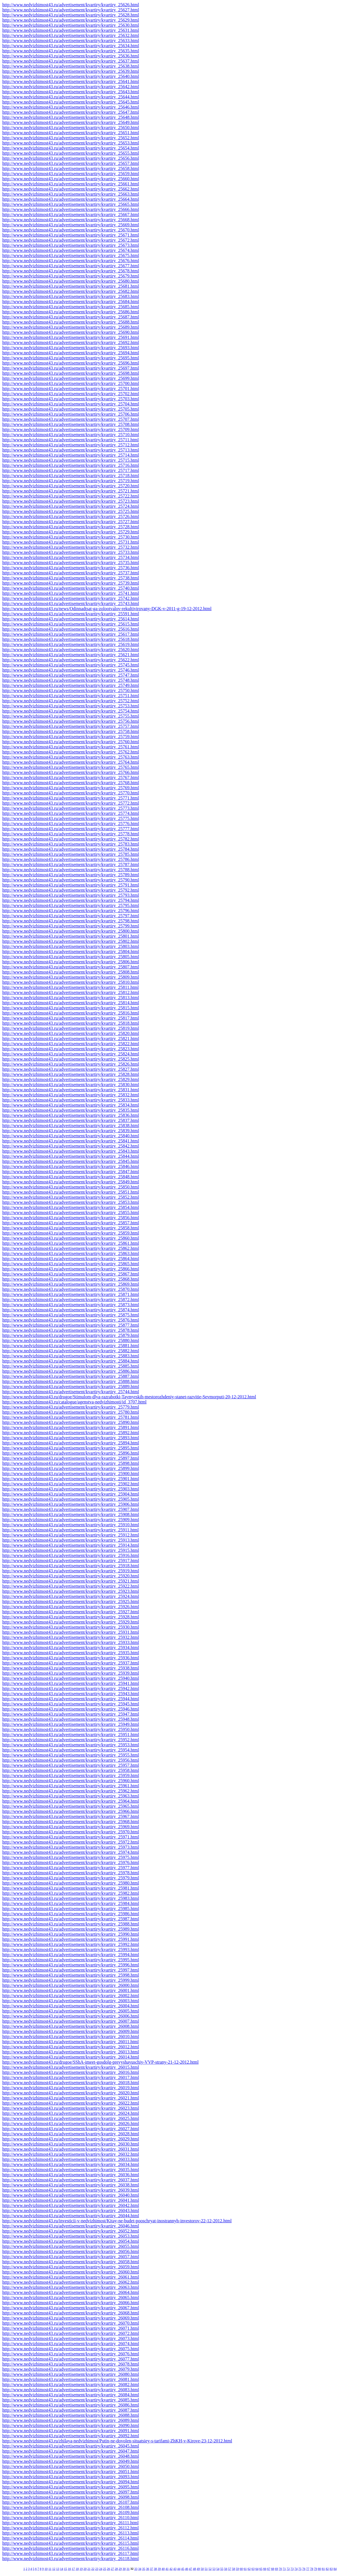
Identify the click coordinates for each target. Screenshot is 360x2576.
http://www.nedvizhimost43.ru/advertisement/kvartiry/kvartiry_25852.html (70, 1197)
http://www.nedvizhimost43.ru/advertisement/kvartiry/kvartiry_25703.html (70, 398)
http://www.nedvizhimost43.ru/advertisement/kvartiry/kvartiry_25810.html (70, 982)
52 (210, 2568)
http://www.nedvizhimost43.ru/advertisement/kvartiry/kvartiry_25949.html (70, 1724)
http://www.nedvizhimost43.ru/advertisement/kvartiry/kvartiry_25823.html (70, 1048)
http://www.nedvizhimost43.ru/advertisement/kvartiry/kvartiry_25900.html (70, 1473)
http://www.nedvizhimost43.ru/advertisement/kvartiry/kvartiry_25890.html (70, 1422)
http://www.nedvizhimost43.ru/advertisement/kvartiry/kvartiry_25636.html (70, 55)
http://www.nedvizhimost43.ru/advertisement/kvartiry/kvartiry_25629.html (70, 20)
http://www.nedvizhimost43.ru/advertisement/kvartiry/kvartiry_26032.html (70, 2154)
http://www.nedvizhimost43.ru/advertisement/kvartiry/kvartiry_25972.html (70, 1842)
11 (49, 2568)
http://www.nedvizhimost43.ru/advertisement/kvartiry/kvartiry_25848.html (70, 1176)
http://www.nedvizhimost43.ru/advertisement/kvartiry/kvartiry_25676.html (70, 260)
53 (213, 2568)
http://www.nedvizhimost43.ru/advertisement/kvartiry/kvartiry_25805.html (70, 956)
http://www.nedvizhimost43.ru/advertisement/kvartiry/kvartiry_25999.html (70, 1980)
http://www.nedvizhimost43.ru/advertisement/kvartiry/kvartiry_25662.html (70, 189)
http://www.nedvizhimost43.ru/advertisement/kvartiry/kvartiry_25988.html (70, 1923)
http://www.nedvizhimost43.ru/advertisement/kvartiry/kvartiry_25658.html (70, 168)
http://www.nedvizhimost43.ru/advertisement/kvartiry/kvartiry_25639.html (70, 71)
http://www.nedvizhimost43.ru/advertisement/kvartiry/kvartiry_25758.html (70, 731)
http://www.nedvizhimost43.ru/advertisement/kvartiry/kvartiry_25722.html (70, 496)
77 (307, 2568)
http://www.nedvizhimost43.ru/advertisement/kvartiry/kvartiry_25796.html (70, 910)
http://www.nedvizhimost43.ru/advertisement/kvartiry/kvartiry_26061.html (70, 2277)
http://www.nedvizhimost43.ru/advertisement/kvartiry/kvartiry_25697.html (70, 368)
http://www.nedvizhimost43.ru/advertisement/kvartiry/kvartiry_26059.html (70, 2266)
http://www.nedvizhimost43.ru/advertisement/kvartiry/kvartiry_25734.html (70, 557)
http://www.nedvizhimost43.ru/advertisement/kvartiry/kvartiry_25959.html (70, 1775)
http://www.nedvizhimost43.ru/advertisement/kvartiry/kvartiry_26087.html (70, 2410)
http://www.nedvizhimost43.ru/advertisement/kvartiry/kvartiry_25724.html (70, 506)
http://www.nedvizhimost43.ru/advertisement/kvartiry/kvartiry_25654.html (70, 148)
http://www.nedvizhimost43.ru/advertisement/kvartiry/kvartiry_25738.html (70, 577)
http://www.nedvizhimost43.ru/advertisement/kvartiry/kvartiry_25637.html (70, 61)
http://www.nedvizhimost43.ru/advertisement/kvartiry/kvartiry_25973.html (70, 1847)
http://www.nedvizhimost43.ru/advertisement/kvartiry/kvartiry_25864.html (70, 1258)
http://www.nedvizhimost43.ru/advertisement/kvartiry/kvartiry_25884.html (70, 1361)
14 (61, 2568)
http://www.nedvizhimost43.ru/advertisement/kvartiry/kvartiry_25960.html (70, 1780)
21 (88, 2568)
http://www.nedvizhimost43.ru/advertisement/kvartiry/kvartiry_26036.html (70, 2174)
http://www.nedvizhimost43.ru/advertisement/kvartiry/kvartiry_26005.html (70, 2010)
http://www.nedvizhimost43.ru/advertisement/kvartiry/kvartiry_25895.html (70, 1448)
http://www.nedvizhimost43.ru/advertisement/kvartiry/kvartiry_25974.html (70, 1852)
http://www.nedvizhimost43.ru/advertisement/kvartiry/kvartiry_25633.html (70, 40)
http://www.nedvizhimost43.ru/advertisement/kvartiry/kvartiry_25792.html (70, 890)
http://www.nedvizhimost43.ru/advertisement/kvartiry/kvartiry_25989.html (70, 1929)
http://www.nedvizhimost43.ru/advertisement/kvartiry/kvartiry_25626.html (70, 4)
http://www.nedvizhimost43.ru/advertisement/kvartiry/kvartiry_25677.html (70, 265)
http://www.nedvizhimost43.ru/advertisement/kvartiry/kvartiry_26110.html (70, 2517)
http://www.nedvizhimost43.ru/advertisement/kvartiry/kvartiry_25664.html (70, 199)
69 (276, 2568)
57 (229, 2568)
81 (323, 2568)
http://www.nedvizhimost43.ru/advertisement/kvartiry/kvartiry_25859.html (70, 1233)
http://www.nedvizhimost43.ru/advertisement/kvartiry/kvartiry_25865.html (70, 1263)
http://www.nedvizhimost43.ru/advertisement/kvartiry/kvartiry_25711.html (70, 439)
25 (104, 2568)
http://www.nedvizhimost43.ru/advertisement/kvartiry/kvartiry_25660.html (70, 178)
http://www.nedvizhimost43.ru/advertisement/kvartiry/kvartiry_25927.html (70, 1611)
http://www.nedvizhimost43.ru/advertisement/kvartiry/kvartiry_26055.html (70, 2246)
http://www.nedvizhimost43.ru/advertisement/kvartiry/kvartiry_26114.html (70, 2538)
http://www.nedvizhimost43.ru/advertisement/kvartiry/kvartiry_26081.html (70, 2379)
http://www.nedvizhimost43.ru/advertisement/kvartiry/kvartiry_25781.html (70, 1417)
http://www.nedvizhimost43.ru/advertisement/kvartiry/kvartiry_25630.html (70, 25)
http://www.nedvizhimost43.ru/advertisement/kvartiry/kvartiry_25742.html (70, 598)
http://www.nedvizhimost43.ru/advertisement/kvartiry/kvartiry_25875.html (70, 1314)
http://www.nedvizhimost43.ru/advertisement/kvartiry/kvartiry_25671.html (70, 235)
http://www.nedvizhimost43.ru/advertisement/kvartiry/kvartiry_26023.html (70, 2108)
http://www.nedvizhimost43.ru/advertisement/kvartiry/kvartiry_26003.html (70, 2000)
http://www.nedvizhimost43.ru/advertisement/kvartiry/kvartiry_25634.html (70, 45)
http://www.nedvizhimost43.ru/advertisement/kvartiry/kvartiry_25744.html (70, 1391)
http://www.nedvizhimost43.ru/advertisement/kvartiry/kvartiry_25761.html (70, 746)
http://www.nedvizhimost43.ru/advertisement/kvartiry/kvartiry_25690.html (70, 332)
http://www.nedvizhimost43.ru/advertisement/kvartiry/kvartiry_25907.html (70, 1509)
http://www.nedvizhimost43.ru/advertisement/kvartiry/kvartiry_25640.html (70, 76)
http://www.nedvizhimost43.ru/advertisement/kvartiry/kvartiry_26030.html (70, 2144)
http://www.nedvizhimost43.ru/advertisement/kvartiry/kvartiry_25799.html (70, 925)
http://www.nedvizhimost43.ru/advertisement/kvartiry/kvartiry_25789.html (70, 874)
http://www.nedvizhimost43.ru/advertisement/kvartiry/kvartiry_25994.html (70, 1954)
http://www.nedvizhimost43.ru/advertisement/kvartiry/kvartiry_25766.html (70, 772)
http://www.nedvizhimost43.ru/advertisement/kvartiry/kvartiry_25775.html (70, 818)
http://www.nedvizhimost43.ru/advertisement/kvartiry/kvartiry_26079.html (70, 2369)
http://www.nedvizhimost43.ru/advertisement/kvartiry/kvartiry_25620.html (70, 649)
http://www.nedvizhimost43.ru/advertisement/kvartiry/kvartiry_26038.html (70, 2184)
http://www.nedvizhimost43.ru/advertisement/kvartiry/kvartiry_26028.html (70, 2133)
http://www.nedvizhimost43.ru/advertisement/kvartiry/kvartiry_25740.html (70, 588)
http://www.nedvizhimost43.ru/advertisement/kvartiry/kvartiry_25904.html (70, 1494)
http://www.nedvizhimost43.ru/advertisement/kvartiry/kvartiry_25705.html (70, 409)
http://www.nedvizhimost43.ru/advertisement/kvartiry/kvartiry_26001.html (70, 1990)
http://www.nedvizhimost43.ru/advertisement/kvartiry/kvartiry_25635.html (70, 50)
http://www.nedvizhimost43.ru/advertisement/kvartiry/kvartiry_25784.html (70, 849)
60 (241, 2568)
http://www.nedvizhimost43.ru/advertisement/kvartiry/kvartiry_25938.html (70, 1668)
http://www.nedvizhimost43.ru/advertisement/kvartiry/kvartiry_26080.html (70, 2374)
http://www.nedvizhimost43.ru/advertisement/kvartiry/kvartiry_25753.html (70, 705)
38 (155, 2568)
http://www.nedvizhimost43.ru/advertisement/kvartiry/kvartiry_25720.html (70, 485)
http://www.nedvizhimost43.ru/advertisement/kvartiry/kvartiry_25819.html (70, 1028)
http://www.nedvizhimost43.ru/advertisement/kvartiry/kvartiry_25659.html (70, 173)
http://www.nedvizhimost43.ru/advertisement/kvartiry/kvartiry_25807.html (70, 966)
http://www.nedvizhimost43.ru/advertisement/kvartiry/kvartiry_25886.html (70, 1371)
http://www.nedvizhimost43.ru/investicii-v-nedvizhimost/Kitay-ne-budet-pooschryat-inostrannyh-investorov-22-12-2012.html (117, 2220)
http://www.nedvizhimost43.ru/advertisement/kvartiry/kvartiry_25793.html (70, 895)
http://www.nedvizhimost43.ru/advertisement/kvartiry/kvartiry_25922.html (70, 1586)
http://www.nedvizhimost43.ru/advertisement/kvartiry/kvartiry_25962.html (70, 1790)
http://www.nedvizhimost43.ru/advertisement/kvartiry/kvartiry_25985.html (70, 1908)
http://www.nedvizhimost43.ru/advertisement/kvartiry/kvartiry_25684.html (70, 301)
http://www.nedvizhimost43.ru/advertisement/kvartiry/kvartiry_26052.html (70, 2231)
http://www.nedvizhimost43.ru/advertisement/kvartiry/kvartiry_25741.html (70, 593)
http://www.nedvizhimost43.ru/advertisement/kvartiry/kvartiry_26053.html (70, 2236)
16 (69, 2568)
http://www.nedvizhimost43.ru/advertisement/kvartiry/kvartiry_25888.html (70, 1381)
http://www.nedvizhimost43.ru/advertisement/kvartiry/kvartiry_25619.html (70, 644)
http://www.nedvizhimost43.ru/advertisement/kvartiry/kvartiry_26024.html (70, 2113)
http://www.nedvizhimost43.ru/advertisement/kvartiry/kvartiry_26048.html (70, 2456)
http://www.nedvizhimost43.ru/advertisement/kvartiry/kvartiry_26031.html (70, 2149)
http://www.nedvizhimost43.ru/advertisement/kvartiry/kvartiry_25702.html (70, 393)
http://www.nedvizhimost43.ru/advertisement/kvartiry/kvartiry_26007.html (70, 2021)
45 (182, 2568)
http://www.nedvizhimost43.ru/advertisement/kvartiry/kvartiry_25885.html (70, 1366)
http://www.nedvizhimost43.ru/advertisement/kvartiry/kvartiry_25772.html (70, 803)
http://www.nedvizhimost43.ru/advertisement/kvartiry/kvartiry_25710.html (70, 434)
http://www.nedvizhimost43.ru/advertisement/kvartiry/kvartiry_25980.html (70, 1883)
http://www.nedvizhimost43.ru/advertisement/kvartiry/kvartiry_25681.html (70, 286)
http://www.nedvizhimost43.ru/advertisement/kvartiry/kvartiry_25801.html (70, 936)
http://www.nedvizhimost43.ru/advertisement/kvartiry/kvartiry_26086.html (70, 2405)
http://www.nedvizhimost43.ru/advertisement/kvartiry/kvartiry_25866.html (70, 1268)
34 (139, 2568)
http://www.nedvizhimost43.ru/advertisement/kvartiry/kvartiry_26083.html (70, 2389)
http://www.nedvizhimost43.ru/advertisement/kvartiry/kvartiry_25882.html (70, 1350)
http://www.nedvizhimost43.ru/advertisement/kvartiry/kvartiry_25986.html (70, 1913)
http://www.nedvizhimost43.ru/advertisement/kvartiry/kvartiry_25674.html (70, 250)
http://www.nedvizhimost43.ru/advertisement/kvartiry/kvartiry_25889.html (70, 1386)
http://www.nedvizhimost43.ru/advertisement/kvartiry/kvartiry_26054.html (70, 2241)
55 (221, 2568)
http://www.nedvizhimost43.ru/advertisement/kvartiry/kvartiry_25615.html (70, 624)
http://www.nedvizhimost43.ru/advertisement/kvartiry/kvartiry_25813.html (70, 997)
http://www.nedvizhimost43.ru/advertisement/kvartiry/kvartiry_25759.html (70, 736)
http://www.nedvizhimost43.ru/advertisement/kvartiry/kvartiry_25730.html (70, 537)
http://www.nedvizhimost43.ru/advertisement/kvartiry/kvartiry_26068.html (70, 2312)
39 (159, 2568)
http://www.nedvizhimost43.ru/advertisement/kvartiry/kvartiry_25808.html (70, 972)
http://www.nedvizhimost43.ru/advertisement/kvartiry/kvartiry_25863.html (70, 1253)
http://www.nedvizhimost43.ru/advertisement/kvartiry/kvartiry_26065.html (70, 2297)
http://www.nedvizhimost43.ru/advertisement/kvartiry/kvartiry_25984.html (70, 1903)
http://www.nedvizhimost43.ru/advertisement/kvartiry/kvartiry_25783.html (70, 844)
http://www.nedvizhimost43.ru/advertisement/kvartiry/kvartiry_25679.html (70, 276)
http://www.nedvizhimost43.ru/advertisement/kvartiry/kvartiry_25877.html (70, 1325)
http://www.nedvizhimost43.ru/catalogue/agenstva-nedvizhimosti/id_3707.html (74, 1401)
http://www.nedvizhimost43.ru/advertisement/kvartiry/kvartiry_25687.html (70, 316)
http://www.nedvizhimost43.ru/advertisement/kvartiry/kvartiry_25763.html (70, 757)
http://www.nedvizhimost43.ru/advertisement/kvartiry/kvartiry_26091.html (70, 2430)
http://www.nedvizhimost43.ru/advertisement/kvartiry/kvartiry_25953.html (70, 1744)
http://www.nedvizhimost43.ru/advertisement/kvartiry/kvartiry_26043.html (70, 2210)
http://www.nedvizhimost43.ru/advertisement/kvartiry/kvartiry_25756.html (70, 721)
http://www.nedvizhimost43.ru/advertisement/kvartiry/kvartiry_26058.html (70, 2261)
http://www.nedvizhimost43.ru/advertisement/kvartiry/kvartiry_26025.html (70, 2118)
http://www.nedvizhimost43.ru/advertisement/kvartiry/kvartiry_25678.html (70, 270)
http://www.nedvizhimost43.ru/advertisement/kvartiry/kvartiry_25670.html (70, 229)
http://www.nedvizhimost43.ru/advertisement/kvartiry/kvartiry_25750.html (70, 690)
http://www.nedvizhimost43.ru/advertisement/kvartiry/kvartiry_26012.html (70, 2046)
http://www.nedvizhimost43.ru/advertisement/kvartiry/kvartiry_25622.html (70, 659)
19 (81, 2568)
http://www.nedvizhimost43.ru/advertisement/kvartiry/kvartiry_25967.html (70, 1816)
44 (178, 2568)
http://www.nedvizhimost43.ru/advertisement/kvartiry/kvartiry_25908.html (70, 1514)
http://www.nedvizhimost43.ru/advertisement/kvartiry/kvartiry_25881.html (70, 1345)
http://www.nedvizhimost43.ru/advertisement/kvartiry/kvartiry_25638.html (70, 66)
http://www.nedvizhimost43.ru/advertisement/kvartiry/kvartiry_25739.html (70, 583)
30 (124, 2568)
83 (331, 2568)
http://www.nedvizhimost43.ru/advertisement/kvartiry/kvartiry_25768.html (70, 782)
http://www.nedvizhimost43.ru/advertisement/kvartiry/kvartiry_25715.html (70, 460)
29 (120, 2568)
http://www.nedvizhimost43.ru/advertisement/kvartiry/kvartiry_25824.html (70, 1053)
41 (166, 2568)
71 (284, 2568)
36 (147, 2568)
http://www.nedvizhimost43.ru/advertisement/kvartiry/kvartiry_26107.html (70, 2502)
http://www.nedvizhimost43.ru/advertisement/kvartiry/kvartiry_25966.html (70, 1811)
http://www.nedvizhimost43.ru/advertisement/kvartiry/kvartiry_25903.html (70, 1488)
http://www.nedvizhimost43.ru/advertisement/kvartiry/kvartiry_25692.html (70, 342)
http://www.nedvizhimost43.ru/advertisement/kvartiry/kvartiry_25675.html (70, 255)
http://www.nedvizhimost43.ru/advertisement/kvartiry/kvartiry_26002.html (70, 1995)
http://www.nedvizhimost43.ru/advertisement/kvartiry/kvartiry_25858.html (70, 1227)
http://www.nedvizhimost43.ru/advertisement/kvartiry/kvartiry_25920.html (70, 1575)
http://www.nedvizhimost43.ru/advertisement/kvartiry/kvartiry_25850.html (70, 1187)
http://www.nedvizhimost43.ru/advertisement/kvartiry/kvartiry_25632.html (70, 35)
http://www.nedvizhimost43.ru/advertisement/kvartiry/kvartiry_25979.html (70, 1877)
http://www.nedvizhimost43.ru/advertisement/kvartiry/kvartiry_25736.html (70, 567)
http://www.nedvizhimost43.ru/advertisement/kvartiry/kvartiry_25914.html (70, 1545)
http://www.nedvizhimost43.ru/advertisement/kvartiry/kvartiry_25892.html (70, 1432)
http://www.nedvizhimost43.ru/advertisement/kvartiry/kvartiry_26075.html (70, 2348)
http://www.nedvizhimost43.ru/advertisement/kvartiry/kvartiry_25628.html (70, 15)
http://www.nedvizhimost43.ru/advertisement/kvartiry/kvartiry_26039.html (70, 2190)
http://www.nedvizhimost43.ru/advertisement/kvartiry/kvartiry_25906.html (70, 1504)
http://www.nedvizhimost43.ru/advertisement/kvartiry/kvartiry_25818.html (70, 1023)
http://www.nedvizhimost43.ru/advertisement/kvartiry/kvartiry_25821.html (70, 1038)
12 (53, 2568)
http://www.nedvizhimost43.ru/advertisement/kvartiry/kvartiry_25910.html (70, 1524)
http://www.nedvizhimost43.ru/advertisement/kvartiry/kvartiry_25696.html (70, 363)
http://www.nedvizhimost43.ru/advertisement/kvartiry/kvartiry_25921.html (70, 1581)
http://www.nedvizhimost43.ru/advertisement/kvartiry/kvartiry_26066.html (70, 2302)
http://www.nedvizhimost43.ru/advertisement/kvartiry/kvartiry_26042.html (70, 2205)
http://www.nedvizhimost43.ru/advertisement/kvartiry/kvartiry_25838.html (70, 1125)
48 (194, 2568)
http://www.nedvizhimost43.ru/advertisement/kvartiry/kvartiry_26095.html (70, 2486)
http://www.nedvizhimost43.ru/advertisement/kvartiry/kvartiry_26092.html (70, 2435)
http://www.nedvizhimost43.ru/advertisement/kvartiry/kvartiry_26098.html (70, 2497)
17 (73, 2568)
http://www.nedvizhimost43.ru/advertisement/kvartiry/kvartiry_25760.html (70, 741)
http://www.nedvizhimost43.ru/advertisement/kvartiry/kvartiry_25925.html (70, 1601)
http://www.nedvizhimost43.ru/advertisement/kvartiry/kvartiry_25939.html (70, 1673)
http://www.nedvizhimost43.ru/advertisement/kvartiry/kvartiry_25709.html (70, 429)
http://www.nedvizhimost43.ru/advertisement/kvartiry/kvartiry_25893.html (70, 1437)
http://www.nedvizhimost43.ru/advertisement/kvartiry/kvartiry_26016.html (70, 2072)
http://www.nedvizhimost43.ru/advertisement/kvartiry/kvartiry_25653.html (70, 142)
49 (198, 2568)
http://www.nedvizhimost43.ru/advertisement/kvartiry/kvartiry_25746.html (70, 670)
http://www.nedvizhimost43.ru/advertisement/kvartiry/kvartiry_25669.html (70, 224)
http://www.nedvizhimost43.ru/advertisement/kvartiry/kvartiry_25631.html (70, 30)
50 (202, 2568)
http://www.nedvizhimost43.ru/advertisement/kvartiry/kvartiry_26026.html (70, 2123)
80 (319, 2568)
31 (128, 2568)
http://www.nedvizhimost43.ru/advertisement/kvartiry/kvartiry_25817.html (70, 1018)
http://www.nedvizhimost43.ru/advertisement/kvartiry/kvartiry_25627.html (70, 9)
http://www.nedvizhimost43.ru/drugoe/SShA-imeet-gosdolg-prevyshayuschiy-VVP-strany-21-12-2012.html (100, 2062)
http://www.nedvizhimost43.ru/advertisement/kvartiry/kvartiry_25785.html (70, 854)
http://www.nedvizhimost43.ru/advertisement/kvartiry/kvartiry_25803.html (70, 946)
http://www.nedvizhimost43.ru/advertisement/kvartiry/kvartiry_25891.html (70, 1427)
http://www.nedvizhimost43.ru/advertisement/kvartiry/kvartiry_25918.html (70, 1565)
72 (288, 2568)
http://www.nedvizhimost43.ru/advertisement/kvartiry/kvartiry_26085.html (70, 2399)
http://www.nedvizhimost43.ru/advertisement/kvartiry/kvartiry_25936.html (70, 1657)
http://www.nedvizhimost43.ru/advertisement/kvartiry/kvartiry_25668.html (70, 219)
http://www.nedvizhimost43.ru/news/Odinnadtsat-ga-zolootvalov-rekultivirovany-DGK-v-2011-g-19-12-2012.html (106, 608)
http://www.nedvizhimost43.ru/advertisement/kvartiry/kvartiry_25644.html (70, 96)
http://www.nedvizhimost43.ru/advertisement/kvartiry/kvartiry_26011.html (70, 2041)
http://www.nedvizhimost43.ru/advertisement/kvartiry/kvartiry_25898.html (70, 1463)
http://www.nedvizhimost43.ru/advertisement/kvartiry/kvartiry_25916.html (70, 1555)
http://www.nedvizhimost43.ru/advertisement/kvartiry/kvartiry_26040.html (70, 2195)
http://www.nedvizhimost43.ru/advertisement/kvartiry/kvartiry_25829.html (70, 1079)
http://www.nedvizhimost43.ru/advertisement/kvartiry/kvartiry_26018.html (70, 2082)
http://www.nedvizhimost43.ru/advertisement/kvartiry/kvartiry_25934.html (70, 1647)
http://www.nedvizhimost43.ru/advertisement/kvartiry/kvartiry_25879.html (70, 1335)
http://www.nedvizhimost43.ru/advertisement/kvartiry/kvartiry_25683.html (70, 296)
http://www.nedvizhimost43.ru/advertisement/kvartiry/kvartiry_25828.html (70, 1074)
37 (151, 2568)
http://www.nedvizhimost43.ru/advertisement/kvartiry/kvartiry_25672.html (70, 240)
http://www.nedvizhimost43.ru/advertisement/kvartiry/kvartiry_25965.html (70, 1806)
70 (280, 2568)
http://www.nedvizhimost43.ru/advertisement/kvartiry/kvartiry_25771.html (70, 798)
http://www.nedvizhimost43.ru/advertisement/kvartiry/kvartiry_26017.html (70, 2077)
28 (116, 2568)
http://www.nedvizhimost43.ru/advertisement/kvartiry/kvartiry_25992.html (70, 1944)
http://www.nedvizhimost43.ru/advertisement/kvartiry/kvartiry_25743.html (70, 603)
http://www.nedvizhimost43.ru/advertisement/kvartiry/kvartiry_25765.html (70, 767)
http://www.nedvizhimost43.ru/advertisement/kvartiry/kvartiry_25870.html (70, 1289)
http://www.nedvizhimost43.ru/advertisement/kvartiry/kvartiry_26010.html (70, 2036)
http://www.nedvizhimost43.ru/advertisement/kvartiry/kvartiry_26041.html (70, 2200)
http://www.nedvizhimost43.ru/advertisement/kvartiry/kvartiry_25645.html (70, 102)
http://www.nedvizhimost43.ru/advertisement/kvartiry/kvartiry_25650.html (70, 127)
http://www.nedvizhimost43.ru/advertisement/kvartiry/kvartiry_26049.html (70, 2461)
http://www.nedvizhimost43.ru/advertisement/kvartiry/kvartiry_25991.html (70, 1939)
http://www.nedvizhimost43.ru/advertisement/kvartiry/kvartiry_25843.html (70, 1151)
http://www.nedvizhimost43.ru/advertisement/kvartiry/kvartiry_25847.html (70, 1171)
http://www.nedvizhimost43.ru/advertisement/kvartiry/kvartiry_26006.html (70, 2016)
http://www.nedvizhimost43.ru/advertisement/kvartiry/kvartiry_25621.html (70, 654)
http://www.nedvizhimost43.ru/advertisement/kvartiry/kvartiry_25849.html (70, 1181)
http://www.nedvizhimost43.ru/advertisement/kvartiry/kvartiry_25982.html (70, 1893)
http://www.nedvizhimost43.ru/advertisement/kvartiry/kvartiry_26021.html (70, 2097)
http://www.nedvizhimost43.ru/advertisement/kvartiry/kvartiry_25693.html (70, 347)
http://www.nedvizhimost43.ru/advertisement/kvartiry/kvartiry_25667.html (70, 214)
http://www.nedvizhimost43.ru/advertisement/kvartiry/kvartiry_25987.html (70, 1918)
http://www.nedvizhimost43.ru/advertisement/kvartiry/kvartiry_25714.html (70, 455)
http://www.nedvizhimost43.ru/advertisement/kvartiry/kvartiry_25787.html (70, 864)
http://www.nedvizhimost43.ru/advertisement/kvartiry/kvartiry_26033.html (70, 2159)
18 (77, 2568)
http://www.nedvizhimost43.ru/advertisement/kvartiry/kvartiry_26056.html (70, 2251)
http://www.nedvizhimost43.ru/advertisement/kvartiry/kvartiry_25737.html (70, 572)
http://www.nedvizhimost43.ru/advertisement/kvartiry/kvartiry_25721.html (70, 490)
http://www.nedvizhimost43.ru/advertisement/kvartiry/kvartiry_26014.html (70, 2057)
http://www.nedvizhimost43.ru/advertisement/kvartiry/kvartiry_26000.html (70, 1985)
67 (268, 2568)
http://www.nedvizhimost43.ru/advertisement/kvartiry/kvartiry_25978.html (70, 1872)
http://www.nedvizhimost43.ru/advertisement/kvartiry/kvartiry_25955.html (70, 1755)
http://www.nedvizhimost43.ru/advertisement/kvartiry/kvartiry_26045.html (70, 2446)
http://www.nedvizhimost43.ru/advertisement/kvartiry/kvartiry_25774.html (70, 813)
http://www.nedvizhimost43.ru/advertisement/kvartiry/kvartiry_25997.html (70, 1970)
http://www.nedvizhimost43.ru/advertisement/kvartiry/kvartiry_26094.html (70, 2481)
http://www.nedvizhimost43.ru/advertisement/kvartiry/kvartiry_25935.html (70, 1652)
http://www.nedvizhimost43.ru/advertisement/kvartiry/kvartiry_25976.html (70, 1862)
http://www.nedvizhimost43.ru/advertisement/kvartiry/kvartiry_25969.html (70, 1826)
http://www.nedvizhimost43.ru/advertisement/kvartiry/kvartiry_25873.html (70, 1304)
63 (253, 2568)
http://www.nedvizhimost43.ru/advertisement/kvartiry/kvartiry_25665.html (70, 204)
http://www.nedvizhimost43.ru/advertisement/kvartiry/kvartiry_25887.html (70, 1376)
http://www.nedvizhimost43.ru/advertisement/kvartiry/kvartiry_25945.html (70, 1703)
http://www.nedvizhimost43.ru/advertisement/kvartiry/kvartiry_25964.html (70, 1801)
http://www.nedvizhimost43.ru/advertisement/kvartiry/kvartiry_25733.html (70, 552)
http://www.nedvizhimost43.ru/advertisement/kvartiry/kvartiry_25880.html (70, 1340)
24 (100, 2568)
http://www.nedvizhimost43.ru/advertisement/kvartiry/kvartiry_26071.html (70, 2328)
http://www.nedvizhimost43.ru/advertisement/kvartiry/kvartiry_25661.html (70, 183)
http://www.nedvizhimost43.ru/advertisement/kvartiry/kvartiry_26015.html (70, 2067)
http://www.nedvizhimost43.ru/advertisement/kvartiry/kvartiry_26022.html (70, 2103)
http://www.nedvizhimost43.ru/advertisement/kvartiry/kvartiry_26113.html (70, 2533)
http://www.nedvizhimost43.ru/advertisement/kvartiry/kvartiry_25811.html (70, 987)
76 (303, 2568)
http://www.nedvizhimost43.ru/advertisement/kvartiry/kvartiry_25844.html (70, 1156)
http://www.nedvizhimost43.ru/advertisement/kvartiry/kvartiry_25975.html (70, 1857)
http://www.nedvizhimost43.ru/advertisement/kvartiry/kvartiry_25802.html (70, 941)
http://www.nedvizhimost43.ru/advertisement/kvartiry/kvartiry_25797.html (70, 915)
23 (96, 2568)
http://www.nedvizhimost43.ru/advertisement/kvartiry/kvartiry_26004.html (70, 2005)
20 (85, 2568)
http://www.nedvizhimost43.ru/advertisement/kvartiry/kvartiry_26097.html (70, 2492)
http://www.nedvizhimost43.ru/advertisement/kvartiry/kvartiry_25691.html (70, 337)
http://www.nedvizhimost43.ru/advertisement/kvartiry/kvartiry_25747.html (70, 675)
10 (46, 2568)
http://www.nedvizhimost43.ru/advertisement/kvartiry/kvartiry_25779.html (70, 1407)
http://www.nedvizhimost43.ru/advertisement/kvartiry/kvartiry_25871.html (70, 1294)
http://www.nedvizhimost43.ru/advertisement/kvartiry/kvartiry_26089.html (70, 2420)
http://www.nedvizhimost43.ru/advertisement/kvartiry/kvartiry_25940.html (70, 1678)
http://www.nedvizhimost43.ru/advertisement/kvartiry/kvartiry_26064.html (70, 2292)
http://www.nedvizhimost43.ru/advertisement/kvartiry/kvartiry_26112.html (70, 2527)
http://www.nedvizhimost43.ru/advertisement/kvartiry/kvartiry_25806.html (70, 961)
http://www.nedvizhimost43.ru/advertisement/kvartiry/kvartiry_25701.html (70, 388)
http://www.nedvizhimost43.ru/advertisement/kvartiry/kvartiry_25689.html (70, 327)
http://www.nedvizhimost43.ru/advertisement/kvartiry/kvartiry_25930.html (70, 1627)
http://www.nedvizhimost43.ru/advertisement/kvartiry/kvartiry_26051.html (70, 2471)
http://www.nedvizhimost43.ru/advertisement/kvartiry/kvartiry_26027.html (70, 2128)
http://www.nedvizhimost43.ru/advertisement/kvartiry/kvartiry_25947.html (70, 1714)
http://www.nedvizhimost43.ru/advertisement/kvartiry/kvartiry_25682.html (70, 291)
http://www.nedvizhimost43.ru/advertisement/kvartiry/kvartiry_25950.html (70, 1729)
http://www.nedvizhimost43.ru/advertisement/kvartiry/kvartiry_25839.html (70, 1130)
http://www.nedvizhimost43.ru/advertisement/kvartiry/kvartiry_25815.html (70, 1007)
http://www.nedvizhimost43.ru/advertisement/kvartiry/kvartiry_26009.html (70, 2031)
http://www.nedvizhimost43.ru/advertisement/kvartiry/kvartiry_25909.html (70, 1519)
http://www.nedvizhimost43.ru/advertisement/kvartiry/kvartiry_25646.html (70, 107)
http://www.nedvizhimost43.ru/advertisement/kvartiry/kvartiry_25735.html (70, 562)
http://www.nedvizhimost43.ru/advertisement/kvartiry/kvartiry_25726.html (70, 516)
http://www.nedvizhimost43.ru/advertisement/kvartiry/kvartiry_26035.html (70, 2169)
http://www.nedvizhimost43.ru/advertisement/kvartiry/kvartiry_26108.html (70, 2507)
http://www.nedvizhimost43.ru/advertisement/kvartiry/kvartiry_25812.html (70, 992)
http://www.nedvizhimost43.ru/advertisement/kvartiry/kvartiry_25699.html (70, 378)
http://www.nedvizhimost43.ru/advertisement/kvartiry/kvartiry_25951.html (70, 1734)
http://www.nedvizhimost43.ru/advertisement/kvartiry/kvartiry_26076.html (70, 2353)
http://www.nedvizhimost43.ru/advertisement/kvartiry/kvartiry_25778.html (70, 833)
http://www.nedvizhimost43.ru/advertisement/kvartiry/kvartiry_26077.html (70, 2358)
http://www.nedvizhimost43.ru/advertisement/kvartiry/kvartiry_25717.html (70, 470)
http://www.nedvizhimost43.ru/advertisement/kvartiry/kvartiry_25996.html (70, 1964)
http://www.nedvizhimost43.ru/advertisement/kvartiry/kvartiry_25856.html (70, 1217)
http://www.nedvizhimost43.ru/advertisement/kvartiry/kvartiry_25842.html (70, 1146)
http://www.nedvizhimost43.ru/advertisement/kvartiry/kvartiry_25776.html (70, 823)
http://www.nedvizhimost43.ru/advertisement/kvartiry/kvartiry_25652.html (70, 137)
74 (295, 2568)
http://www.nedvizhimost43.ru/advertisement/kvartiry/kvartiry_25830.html (70, 1084)
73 (292, 2568)
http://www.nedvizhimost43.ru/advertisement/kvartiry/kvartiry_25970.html (70, 1831)
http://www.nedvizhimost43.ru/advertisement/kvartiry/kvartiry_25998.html (70, 1975)
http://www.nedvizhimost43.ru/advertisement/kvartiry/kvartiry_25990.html (70, 1934)
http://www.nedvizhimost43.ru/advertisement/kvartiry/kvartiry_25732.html (70, 547)
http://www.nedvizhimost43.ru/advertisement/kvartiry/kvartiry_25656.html (70, 158)
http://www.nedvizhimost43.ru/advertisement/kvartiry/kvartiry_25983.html (70, 1898)
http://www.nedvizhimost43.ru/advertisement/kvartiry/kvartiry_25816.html (70, 1012)
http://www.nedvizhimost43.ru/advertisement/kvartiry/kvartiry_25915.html (70, 1550)
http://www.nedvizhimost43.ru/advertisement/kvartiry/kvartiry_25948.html (70, 1719)
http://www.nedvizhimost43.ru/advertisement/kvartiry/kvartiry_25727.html (70, 521)
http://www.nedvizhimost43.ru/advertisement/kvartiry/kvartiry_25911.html (70, 1529)
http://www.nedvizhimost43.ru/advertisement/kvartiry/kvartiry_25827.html (70, 1069)
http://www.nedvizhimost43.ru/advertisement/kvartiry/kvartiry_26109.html (70, 2512)
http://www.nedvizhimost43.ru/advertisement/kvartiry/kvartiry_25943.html (70, 1693)
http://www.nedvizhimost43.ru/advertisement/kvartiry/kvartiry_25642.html (70, 86)
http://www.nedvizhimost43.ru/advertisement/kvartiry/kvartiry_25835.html (70, 1110)
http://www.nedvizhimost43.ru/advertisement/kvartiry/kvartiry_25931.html (70, 1632)
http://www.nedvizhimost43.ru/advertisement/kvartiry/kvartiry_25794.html (70, 900)
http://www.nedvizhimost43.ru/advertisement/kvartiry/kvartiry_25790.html (70, 879)
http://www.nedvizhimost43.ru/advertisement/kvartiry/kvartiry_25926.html (70, 1606)
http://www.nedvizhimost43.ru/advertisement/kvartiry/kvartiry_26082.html (70, 2384)
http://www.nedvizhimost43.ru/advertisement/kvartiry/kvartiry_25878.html (70, 1330)
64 (257, 2568)
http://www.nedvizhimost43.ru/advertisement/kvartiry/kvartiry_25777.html (70, 828)
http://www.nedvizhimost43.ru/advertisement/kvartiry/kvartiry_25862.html (70, 1248)
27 (112, 2568)
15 (65, 2568)
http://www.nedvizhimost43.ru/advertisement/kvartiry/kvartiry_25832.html (70, 1094)
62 (249, 2568)
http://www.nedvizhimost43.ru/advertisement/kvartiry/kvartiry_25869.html (70, 1284)
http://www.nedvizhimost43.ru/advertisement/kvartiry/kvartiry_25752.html (70, 700)
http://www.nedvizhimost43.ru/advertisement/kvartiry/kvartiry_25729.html (70, 531)
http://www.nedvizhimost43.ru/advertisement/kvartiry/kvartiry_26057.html (70, 2256)
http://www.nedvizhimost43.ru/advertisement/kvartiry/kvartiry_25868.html (70, 1279)
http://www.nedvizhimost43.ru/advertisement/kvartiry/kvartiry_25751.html (70, 695)
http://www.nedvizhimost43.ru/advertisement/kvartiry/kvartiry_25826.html (70, 1064)
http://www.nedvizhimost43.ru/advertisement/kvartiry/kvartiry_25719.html (70, 480)
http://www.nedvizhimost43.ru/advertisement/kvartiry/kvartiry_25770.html (70, 792)
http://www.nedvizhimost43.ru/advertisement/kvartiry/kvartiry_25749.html (70, 685)
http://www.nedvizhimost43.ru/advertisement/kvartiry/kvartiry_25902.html (70, 1483)
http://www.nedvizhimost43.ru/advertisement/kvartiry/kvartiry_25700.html (70, 383)
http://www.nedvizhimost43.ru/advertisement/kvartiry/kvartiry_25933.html (70, 1642)
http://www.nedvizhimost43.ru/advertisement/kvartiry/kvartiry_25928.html (70, 1616)
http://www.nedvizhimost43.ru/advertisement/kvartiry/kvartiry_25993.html (70, 1949)
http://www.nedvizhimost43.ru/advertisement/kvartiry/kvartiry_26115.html (70, 2543)
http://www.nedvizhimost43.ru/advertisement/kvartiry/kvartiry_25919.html (70, 1570)
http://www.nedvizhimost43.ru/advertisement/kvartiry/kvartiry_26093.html (70, 2476)
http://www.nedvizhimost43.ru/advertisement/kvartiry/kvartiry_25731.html (70, 542)
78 (311, 2568)
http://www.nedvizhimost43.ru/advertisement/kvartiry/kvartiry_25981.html (70, 1888)
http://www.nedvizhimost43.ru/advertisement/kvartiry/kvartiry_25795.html (70, 905)
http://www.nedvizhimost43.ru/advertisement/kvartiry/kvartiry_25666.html (70, 209)
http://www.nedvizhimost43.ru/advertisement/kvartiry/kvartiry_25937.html (70, 1662)
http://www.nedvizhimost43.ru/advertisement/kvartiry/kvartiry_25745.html (70, 664)
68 (272, 2568)
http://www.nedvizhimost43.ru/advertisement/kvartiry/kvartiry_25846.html (70, 1166)
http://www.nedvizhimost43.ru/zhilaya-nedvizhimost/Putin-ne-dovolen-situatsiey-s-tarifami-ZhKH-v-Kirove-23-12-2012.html (117, 2440)
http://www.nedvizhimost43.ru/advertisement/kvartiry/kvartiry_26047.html (70, 2451)
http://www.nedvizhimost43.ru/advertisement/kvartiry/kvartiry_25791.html (70, 885)
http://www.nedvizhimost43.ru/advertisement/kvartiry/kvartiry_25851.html (70, 1192)
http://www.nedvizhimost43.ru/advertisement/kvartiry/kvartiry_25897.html (70, 1458)
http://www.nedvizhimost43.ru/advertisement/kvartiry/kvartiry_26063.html (70, 2287)
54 (217, 2568)
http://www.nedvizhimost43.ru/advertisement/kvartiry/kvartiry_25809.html (70, 977)
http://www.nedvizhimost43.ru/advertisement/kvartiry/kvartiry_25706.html (70, 414)
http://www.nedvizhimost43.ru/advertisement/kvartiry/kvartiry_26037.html (70, 2179)
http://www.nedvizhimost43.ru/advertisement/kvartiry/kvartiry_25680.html (70, 281)
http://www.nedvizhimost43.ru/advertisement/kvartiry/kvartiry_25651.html (70, 132)
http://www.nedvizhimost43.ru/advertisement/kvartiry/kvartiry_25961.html (70, 1785)
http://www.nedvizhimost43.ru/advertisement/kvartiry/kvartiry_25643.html (70, 91)
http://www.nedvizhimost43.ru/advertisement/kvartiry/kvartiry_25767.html (70, 777)
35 (143, 2568)
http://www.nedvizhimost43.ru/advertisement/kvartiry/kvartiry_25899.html (70, 1468)
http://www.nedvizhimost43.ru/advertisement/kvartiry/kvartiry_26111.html (70, 2522)
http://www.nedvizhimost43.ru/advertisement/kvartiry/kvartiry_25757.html (70, 726)
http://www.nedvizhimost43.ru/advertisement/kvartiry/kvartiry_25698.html (70, 373)
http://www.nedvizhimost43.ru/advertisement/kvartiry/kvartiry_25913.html (70, 1540)
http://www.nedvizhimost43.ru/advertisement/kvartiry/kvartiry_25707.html (70, 419)
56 (225, 2568)
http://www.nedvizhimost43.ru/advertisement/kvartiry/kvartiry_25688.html (70, 322)
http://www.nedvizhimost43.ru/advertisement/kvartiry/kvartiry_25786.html (70, 859)
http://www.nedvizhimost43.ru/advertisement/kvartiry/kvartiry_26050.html (70, 2466)
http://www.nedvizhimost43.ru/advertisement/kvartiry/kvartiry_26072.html (70, 2333)
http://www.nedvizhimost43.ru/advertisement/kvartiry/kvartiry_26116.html (70, 2548)
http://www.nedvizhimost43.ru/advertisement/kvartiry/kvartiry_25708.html (70, 424)
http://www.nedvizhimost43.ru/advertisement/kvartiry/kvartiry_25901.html (70, 1478)
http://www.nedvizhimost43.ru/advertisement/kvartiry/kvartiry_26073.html (70, 2338)
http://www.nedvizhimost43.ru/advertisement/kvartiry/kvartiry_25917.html (70, 1560)
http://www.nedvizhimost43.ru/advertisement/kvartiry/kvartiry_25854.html (70, 1207)
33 (135, 2568)
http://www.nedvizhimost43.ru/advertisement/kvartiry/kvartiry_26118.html (70, 2558)
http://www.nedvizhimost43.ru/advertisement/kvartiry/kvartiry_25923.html (70, 1591)
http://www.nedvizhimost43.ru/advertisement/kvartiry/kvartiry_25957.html (70, 1765)
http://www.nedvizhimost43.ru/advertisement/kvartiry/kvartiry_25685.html (70, 306)
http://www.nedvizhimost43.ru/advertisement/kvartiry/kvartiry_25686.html (70, 311)
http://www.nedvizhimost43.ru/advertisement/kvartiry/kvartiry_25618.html (70, 639)
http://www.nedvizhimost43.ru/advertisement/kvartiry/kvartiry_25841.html (70, 1140)
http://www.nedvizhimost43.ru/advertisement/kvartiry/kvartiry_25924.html (70, 1596)
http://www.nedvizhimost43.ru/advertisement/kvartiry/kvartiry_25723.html (70, 501)
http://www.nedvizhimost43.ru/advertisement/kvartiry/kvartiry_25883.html (70, 1355)
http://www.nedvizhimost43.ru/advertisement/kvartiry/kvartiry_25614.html (70, 618)
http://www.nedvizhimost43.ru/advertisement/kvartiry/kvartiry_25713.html (70, 450)
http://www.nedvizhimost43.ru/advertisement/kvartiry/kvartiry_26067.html (70, 2307)
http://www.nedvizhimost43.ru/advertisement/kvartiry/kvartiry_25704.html (70, 403)
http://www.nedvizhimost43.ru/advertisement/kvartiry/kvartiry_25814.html (70, 1002)
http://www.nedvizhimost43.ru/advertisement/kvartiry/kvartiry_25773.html (70, 808)
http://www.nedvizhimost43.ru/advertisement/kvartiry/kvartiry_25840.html (70, 1135)
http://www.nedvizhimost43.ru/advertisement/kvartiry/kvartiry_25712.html (70, 444)
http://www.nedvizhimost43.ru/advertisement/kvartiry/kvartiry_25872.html (70, 1299)
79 (315, 2568)
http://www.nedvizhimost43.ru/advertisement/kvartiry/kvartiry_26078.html (70, 2364)
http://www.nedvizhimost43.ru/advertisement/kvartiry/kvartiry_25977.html (70, 1867)
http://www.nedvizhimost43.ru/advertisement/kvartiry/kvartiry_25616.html (70, 629)
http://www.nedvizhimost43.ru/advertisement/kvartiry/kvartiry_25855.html (70, 1212)
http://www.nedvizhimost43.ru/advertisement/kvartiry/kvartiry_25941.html (70, 1683)
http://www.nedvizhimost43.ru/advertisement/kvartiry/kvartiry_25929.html (70, 1622)
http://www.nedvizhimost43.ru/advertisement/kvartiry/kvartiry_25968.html (70, 1821)
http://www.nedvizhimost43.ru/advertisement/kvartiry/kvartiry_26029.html (70, 2138)
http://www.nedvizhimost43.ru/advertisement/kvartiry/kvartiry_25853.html (70, 1202)
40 (163, 2568)
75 (299, 2568)
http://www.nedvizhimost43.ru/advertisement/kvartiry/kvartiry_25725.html (70, 511)
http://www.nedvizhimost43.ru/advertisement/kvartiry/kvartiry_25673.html (70, 245)
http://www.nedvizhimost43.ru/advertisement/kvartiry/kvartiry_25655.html (70, 153)
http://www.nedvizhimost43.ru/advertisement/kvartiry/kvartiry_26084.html (70, 2394)
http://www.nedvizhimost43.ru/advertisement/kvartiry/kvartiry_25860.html (70, 1238)
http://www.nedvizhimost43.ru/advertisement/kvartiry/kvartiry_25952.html (70, 1739)
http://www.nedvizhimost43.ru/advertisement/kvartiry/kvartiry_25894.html (70, 1442)
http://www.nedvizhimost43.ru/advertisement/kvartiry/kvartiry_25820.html (70, 1033)
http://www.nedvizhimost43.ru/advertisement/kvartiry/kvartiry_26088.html (70, 2415)
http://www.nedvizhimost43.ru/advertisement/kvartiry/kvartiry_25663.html (70, 194)
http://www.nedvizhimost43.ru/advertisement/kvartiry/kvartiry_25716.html (70, 465)
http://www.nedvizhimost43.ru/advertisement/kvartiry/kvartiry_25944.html (70, 1698)
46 (186, 2568)
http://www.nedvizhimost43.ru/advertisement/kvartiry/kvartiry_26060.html (70, 2271)
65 (260, 2568)
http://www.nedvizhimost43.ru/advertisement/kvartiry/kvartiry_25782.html (70, 838)
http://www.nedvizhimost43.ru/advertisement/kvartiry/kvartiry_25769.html (70, 787)
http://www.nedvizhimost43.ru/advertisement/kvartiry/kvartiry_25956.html (70, 1760)
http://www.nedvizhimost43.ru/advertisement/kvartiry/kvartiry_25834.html (70, 1105)
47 (190, 2568)
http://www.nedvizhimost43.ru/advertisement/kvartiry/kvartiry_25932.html (70, 1637)
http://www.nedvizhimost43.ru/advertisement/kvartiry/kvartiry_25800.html (70, 931)
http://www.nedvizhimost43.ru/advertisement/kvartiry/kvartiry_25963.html (70, 1796)
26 (108, 2568)
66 (264, 2568)
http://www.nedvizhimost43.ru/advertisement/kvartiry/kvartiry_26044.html (70, 2215)
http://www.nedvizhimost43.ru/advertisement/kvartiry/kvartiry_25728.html (70, 526)
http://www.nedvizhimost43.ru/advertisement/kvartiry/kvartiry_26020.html (70, 2092)
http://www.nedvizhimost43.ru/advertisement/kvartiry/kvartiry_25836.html (70, 1115)
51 (206, 2568)
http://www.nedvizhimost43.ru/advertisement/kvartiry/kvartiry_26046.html (70, 2225)
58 (233, 2568)
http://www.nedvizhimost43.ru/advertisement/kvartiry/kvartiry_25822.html (70, 1043)
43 (174, 2568)
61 (245, 2568)
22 (92, 2568)
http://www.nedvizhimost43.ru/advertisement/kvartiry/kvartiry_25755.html (70, 716)
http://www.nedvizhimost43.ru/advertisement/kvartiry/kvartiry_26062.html (70, 2282)
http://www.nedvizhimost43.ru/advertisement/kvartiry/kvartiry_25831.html (70, 1089)
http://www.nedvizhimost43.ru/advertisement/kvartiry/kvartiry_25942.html (70, 1688)
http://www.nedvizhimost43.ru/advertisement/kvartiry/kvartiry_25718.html (70, 475)
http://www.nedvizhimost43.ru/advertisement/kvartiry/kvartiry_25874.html (70, 1309)
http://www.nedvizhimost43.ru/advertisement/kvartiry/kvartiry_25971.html (70, 1836)
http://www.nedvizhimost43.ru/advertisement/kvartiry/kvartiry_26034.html (70, 2164)
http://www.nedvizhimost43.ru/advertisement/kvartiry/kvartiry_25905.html (70, 1499)
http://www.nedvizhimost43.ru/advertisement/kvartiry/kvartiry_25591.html (70, 613)
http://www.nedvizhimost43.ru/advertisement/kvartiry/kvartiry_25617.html (70, 634)
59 (237, 2568)
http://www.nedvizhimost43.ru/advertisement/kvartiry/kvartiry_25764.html (70, 762)
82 (327, 2568)
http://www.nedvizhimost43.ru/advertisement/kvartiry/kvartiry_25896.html (70, 1453)
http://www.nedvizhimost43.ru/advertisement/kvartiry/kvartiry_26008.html (70, 2026)
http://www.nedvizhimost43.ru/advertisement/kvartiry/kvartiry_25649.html (70, 122)
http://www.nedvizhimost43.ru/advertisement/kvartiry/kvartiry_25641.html (70, 81)
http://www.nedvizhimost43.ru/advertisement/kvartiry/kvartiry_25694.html (70, 352)
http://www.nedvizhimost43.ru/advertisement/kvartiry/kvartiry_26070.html (70, 2323)
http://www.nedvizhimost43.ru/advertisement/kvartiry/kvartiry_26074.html (70, 2343)
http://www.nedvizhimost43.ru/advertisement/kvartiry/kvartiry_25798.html (70, 920)
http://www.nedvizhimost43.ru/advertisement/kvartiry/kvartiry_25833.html (70, 1100)
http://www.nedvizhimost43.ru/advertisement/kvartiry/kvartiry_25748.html (70, 680)
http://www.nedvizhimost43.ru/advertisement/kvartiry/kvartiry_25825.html (70, 1059)
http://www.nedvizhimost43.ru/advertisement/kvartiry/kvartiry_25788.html (70, 869)
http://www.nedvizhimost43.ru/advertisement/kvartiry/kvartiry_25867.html (70, 1274)
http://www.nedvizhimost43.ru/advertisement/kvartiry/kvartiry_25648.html (70, 117)
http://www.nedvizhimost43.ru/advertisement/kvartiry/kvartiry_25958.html (70, 1770)
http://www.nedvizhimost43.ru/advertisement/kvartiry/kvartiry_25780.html (70, 1412)
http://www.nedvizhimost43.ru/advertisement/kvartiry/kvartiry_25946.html (70, 1709)
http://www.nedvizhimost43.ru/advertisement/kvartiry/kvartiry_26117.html (70, 2553)
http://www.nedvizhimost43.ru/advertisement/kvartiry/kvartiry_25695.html (70, 357)
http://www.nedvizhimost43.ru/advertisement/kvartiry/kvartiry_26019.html (70, 2087)
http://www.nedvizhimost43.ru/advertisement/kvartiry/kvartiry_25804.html (70, 951)
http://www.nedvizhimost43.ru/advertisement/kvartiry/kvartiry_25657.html (70, 163)
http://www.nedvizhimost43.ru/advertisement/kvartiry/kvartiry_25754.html (70, 711)
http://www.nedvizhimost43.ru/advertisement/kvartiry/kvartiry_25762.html (70, 751)
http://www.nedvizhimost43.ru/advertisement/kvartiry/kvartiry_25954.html (70, 1749)
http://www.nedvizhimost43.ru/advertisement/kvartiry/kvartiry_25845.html (70, 1161)
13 (57, 2568)
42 (170, 2568)
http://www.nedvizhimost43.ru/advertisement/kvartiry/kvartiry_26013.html (70, 2051)
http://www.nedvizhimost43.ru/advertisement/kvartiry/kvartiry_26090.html (70, 2425)
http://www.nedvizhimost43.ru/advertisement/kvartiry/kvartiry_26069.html (70, 2318)
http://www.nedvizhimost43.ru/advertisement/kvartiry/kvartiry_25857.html (70, 1222)
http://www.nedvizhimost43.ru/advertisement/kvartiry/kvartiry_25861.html (70, 1243)
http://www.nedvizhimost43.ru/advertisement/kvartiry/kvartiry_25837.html (70, 1120)
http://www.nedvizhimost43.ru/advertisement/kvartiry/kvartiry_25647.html (70, 112)
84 (335, 2568)
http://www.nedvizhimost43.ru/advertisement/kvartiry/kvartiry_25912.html (70, 1535)
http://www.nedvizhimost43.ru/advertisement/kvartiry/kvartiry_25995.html (70, 1959)
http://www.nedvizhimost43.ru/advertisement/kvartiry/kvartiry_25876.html (70, 1320)
